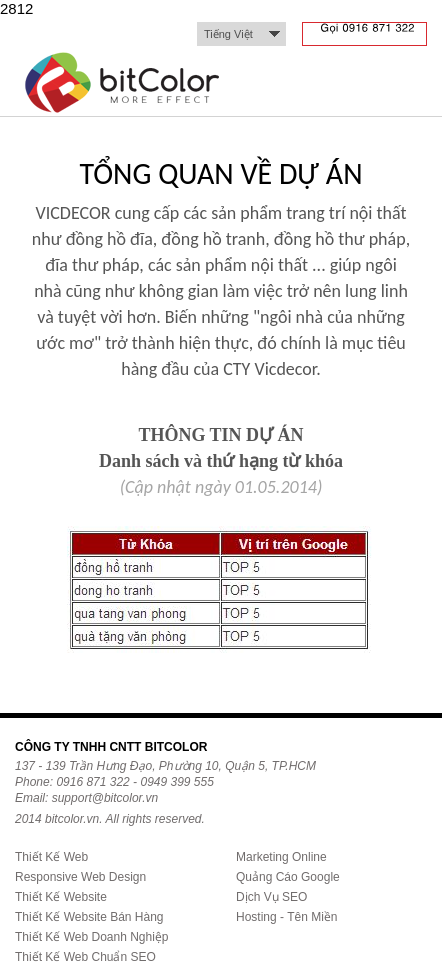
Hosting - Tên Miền (286, 917)
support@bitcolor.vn (105, 798)
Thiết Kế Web (51, 857)
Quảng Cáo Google (288, 877)
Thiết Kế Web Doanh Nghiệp (92, 937)
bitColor (123, 86)
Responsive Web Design (80, 877)
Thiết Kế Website (61, 897)
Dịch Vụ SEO (271, 897)
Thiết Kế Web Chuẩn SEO (85, 957)
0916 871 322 (92, 782)
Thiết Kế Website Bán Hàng (89, 917)
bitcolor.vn (72, 819)
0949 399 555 (176, 782)
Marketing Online (281, 857)
